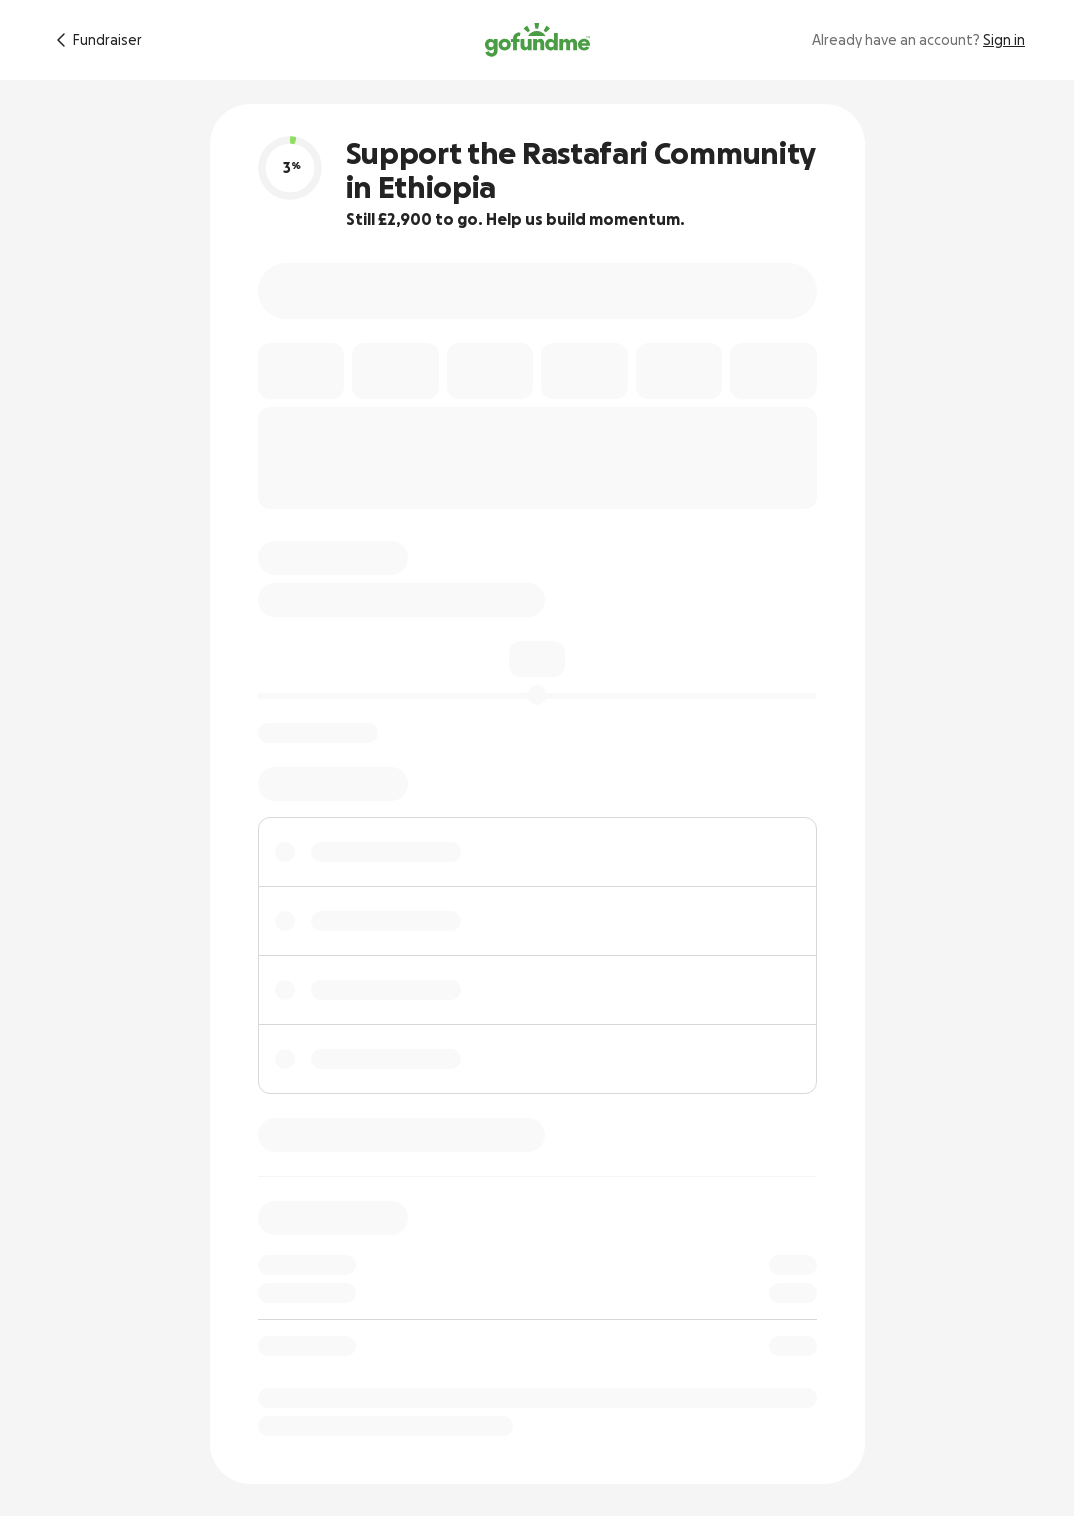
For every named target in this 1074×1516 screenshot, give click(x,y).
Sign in (1004, 40)
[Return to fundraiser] (95, 40)
